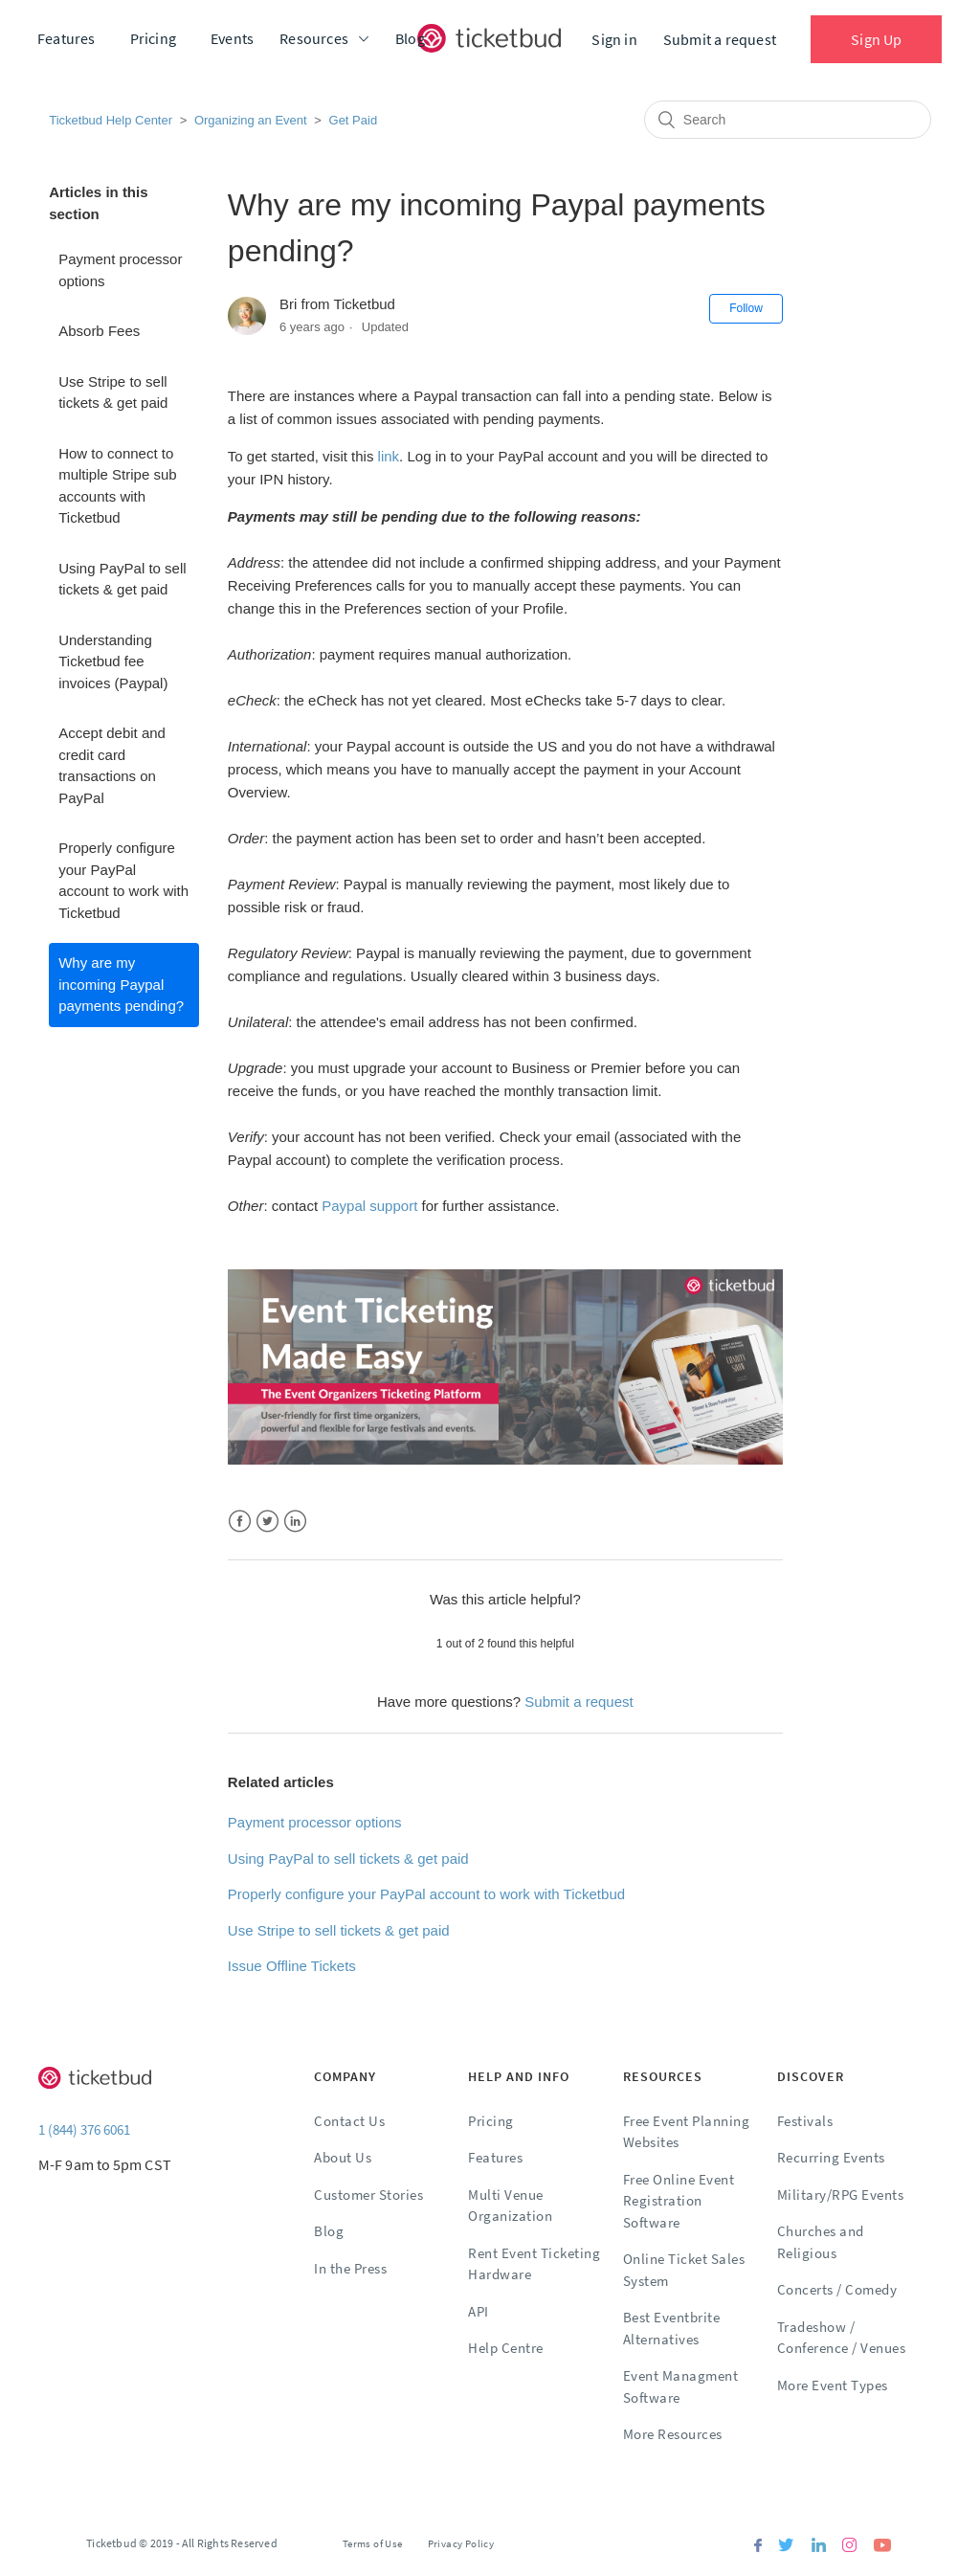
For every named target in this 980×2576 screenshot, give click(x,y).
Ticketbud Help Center (110, 120)
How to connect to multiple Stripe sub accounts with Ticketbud (117, 485)
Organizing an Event (250, 120)
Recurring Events (831, 2157)
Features (66, 38)
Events (232, 38)
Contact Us (349, 2121)
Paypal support (369, 1206)
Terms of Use (373, 2543)
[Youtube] (882, 2547)
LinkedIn (295, 1522)
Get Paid (353, 120)
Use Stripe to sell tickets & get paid (112, 392)
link (389, 456)
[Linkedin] (818, 2547)
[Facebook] (758, 2547)
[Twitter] (786, 2547)
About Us (342, 2157)
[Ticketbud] (489, 38)
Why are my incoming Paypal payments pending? (121, 984)
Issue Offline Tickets (292, 1966)
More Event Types (832, 2385)
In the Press (350, 2268)
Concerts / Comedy (837, 2289)
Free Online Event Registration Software (679, 2200)
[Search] (787, 120)
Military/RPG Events (840, 2194)
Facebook (240, 1522)
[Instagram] (849, 2547)
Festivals (805, 2121)
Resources (313, 38)
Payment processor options (120, 270)
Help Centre (506, 2348)
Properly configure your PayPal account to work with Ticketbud (123, 880)
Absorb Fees (99, 331)
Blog (410, 38)
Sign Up (876, 39)
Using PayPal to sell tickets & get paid (122, 579)
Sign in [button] (613, 39)
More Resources (673, 2434)
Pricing (153, 38)
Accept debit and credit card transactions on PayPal (112, 765)
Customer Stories (368, 2194)
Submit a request (719, 39)
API (478, 2311)
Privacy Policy (461, 2543)
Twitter (267, 1522)
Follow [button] (746, 308)
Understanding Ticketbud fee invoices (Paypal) (112, 661)
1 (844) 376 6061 (84, 2129)
